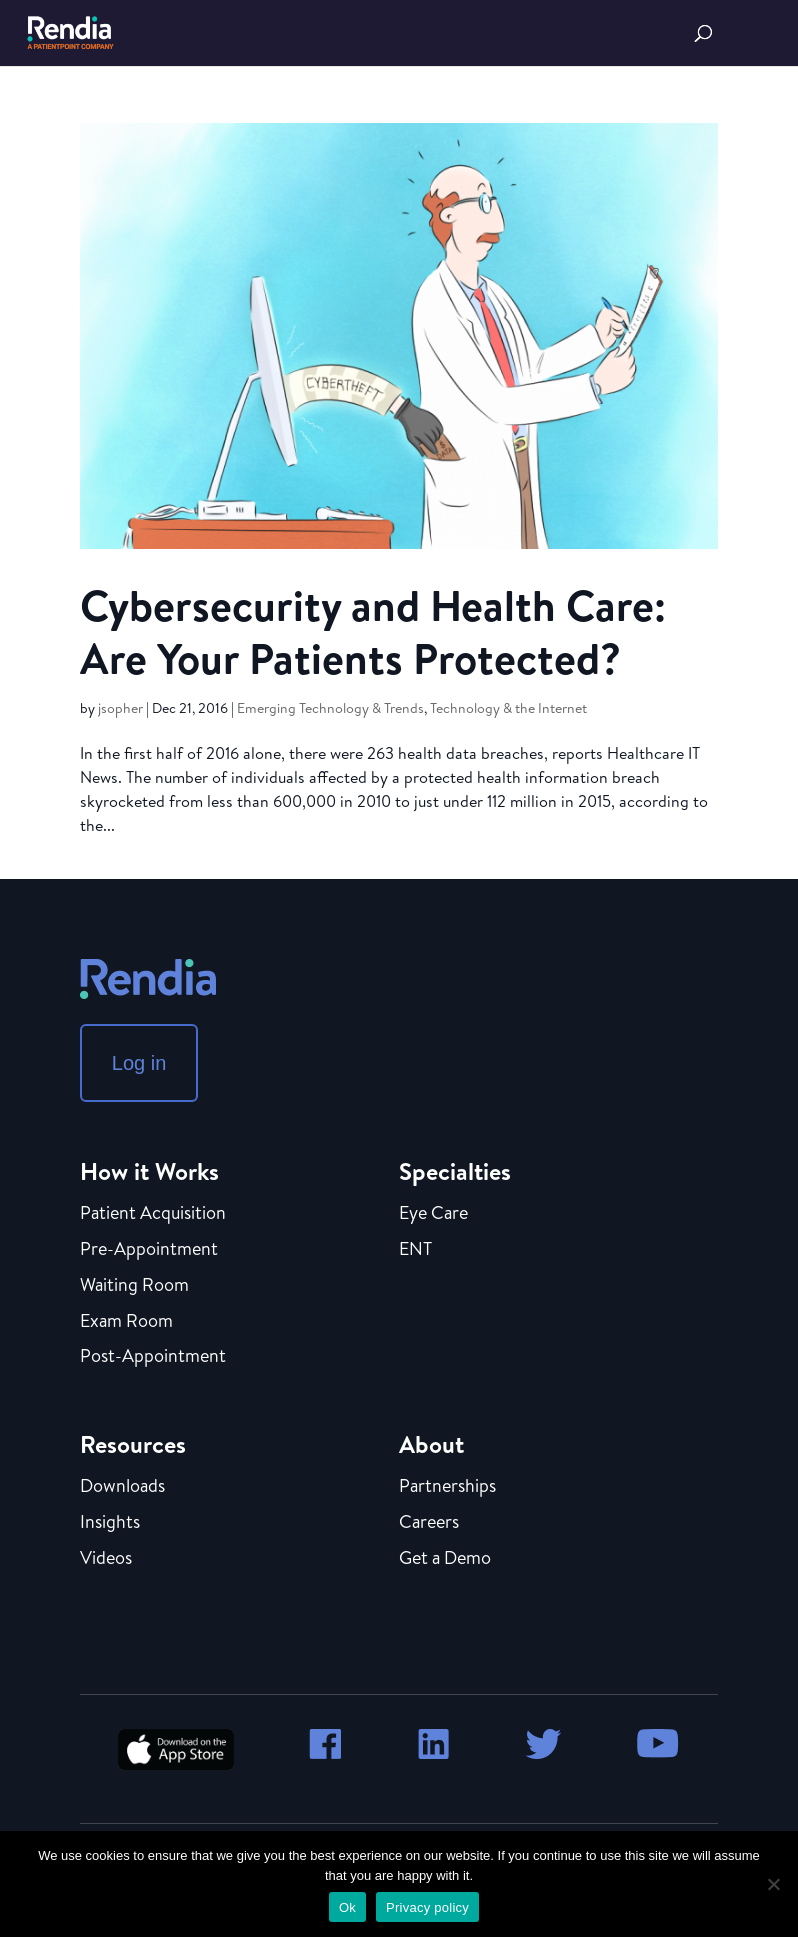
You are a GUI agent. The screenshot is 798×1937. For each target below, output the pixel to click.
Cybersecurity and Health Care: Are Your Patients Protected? (373, 631)
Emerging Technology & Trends (330, 708)
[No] (773, 1884)
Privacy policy (427, 1907)
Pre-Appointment (149, 1250)
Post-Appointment (153, 1357)
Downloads (122, 1487)
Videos (106, 1559)
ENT (415, 1250)
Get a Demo (445, 1559)
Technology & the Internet (508, 708)
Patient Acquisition (153, 1214)
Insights (110, 1523)
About (431, 1444)
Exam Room (126, 1322)
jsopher (120, 708)
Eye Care (433, 1214)
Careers (429, 1523)
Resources (133, 1444)
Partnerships (447, 1487)
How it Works (149, 1171)
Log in (139, 1063)
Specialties (455, 1171)
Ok (347, 1907)
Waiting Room (134, 1286)
